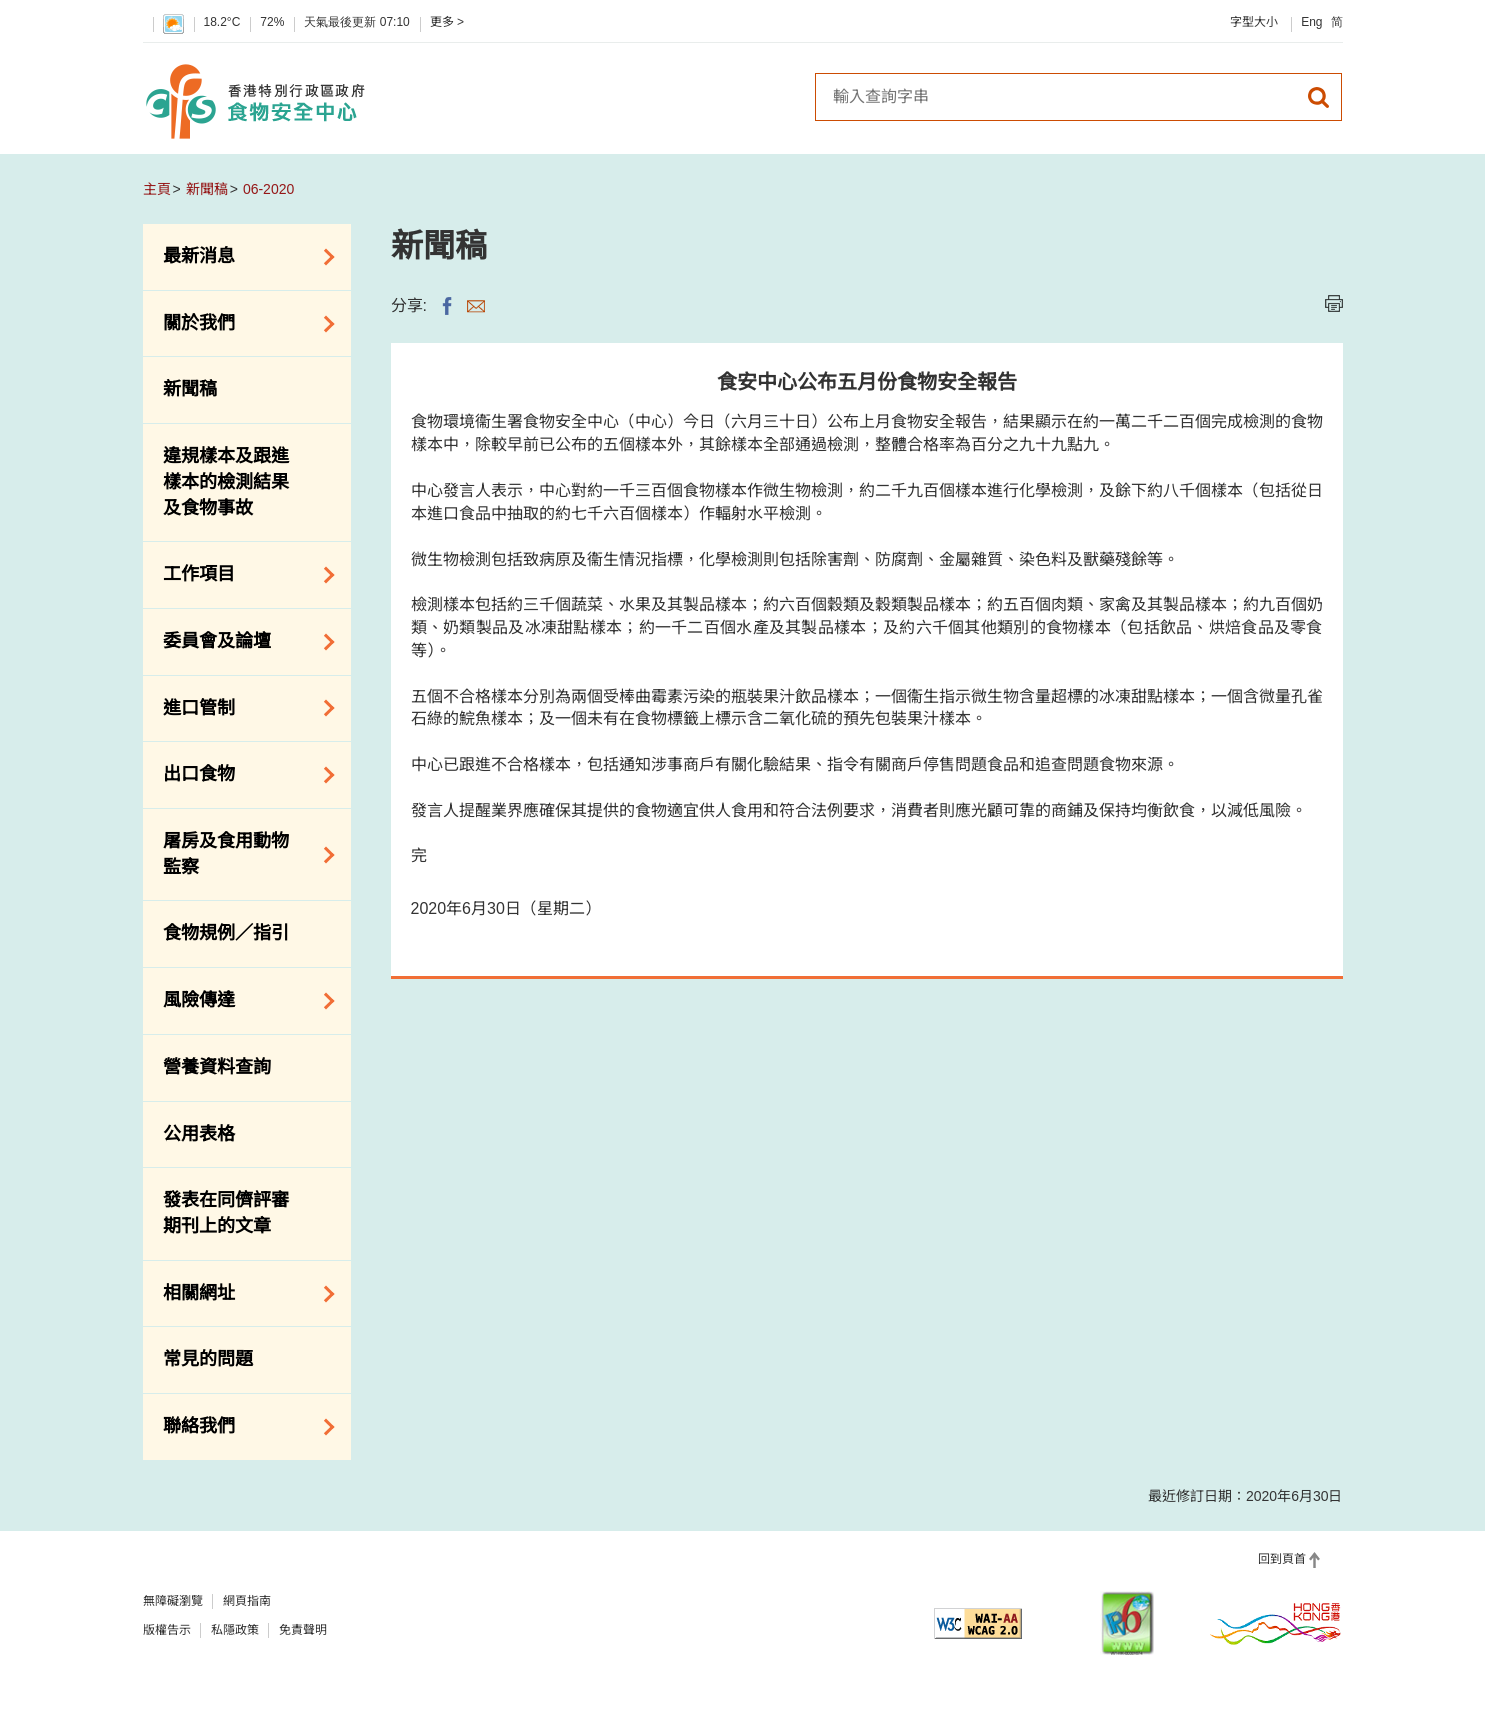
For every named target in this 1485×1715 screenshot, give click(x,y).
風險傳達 (242, 1001)
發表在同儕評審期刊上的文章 (226, 1213)
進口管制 (242, 708)
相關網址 (242, 1294)
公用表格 (199, 1134)
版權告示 (167, 1630)
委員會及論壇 (242, 642)
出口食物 (242, 775)
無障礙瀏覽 (173, 1601)
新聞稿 (207, 189)
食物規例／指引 (226, 933)
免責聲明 (303, 1630)
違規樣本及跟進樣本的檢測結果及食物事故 (226, 481)
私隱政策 (235, 1630)
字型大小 (1254, 22)
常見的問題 (208, 1359)
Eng (1311, 22)
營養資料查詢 (217, 1067)
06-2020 (268, 189)
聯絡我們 (242, 1427)
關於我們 (242, 324)
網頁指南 (247, 1601)
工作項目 (242, 575)
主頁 (157, 189)
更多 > (447, 22)
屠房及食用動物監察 (242, 854)
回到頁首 (1282, 1559)
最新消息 (242, 257)
